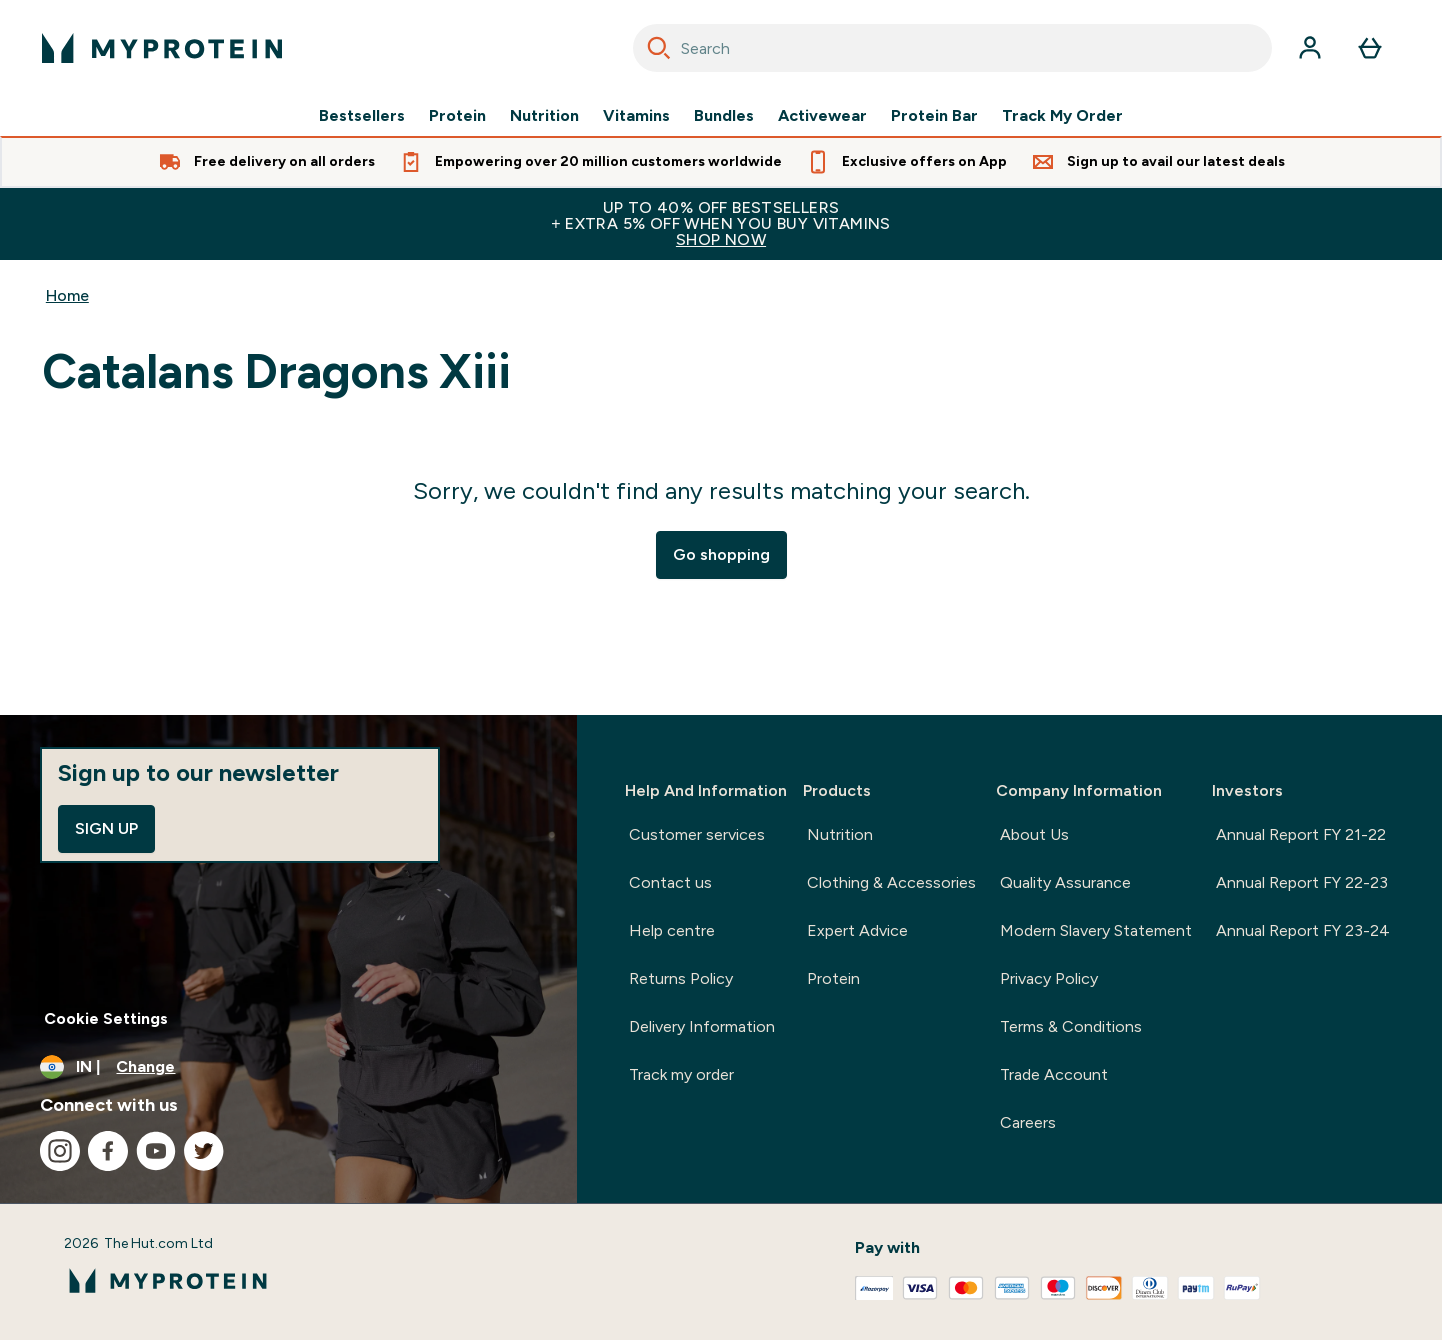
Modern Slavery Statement (1096, 930)
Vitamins (636, 116)
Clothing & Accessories (891, 882)
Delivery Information (702, 1026)
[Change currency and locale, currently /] (288, 1067)
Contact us (670, 882)
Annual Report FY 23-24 (1303, 930)
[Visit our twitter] (204, 1151)
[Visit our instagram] (60, 1151)
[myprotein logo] (162, 48)
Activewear (822, 116)
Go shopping (721, 554)
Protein (457, 116)
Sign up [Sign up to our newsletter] (106, 828)
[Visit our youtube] (156, 1151)
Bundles (724, 116)
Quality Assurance (1065, 882)
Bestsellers (362, 116)
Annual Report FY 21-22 (1301, 834)
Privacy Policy (1049, 978)
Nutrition (544, 116)
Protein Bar (934, 116)
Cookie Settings (106, 1018)
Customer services (697, 834)
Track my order (681, 1074)
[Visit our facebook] (108, 1151)
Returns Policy (681, 978)
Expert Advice (857, 930)
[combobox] (952, 48)
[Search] (659, 48)
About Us (1034, 834)
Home (67, 295)
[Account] (1310, 48)
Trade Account (1054, 1074)
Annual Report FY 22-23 (1302, 882)
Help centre (672, 930)
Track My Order (1062, 116)
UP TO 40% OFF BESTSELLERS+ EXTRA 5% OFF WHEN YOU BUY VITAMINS (721, 223)
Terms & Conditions (1071, 1026)
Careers (1028, 1122)
